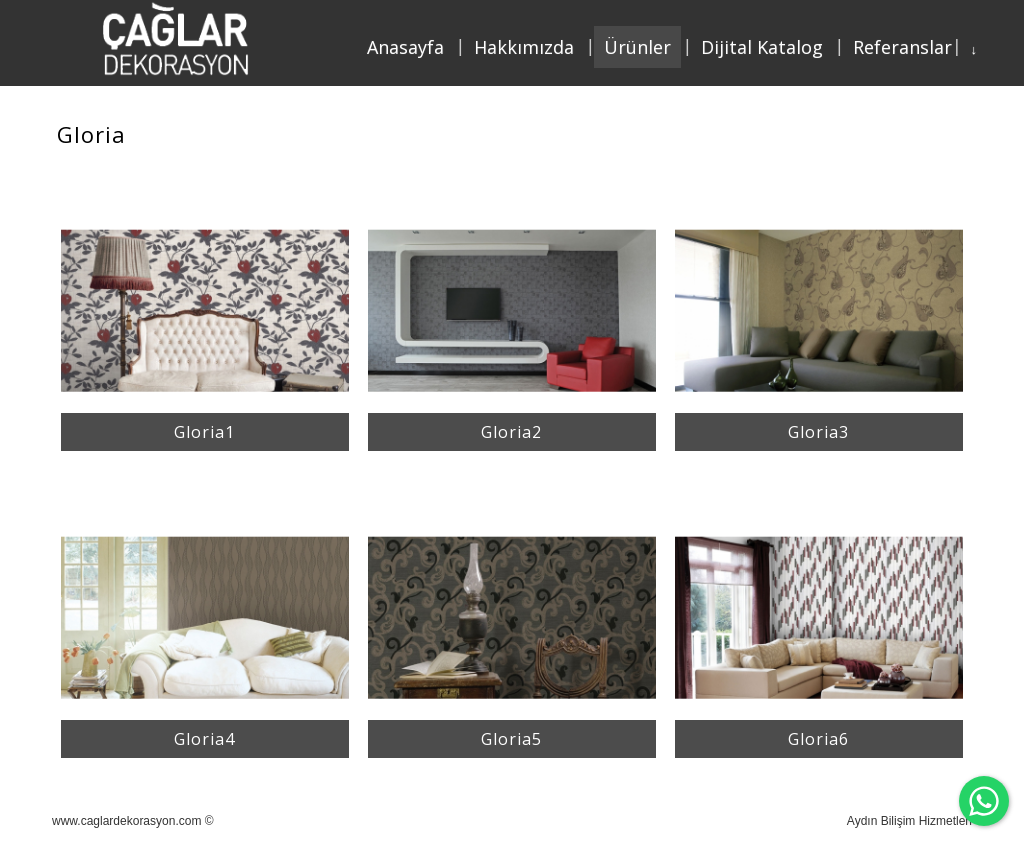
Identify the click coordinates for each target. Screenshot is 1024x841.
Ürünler (637, 47)
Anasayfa (405, 47)
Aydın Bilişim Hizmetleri (909, 821)
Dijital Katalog (762, 47)
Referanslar (902, 47)
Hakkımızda (524, 47)
